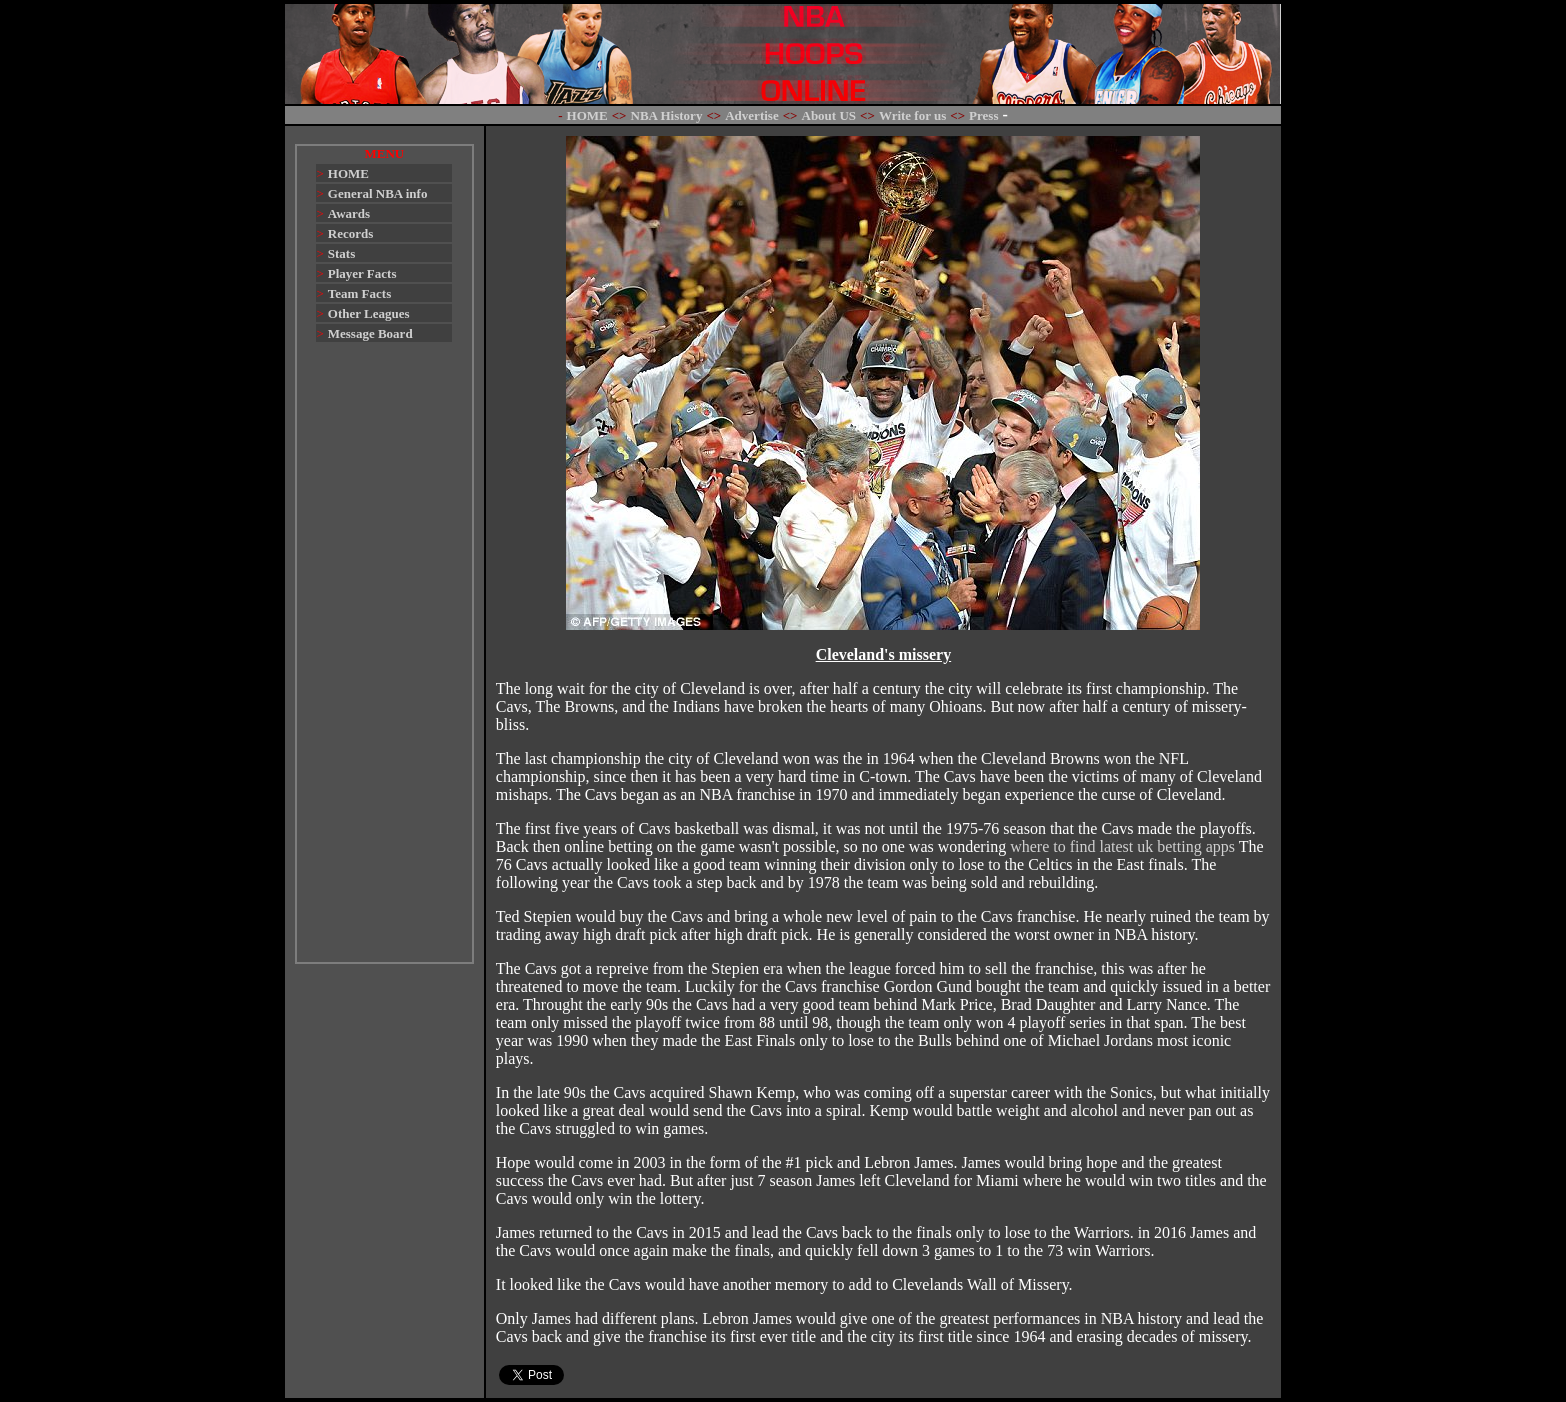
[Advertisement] (384, 662)
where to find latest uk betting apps (1122, 846)
